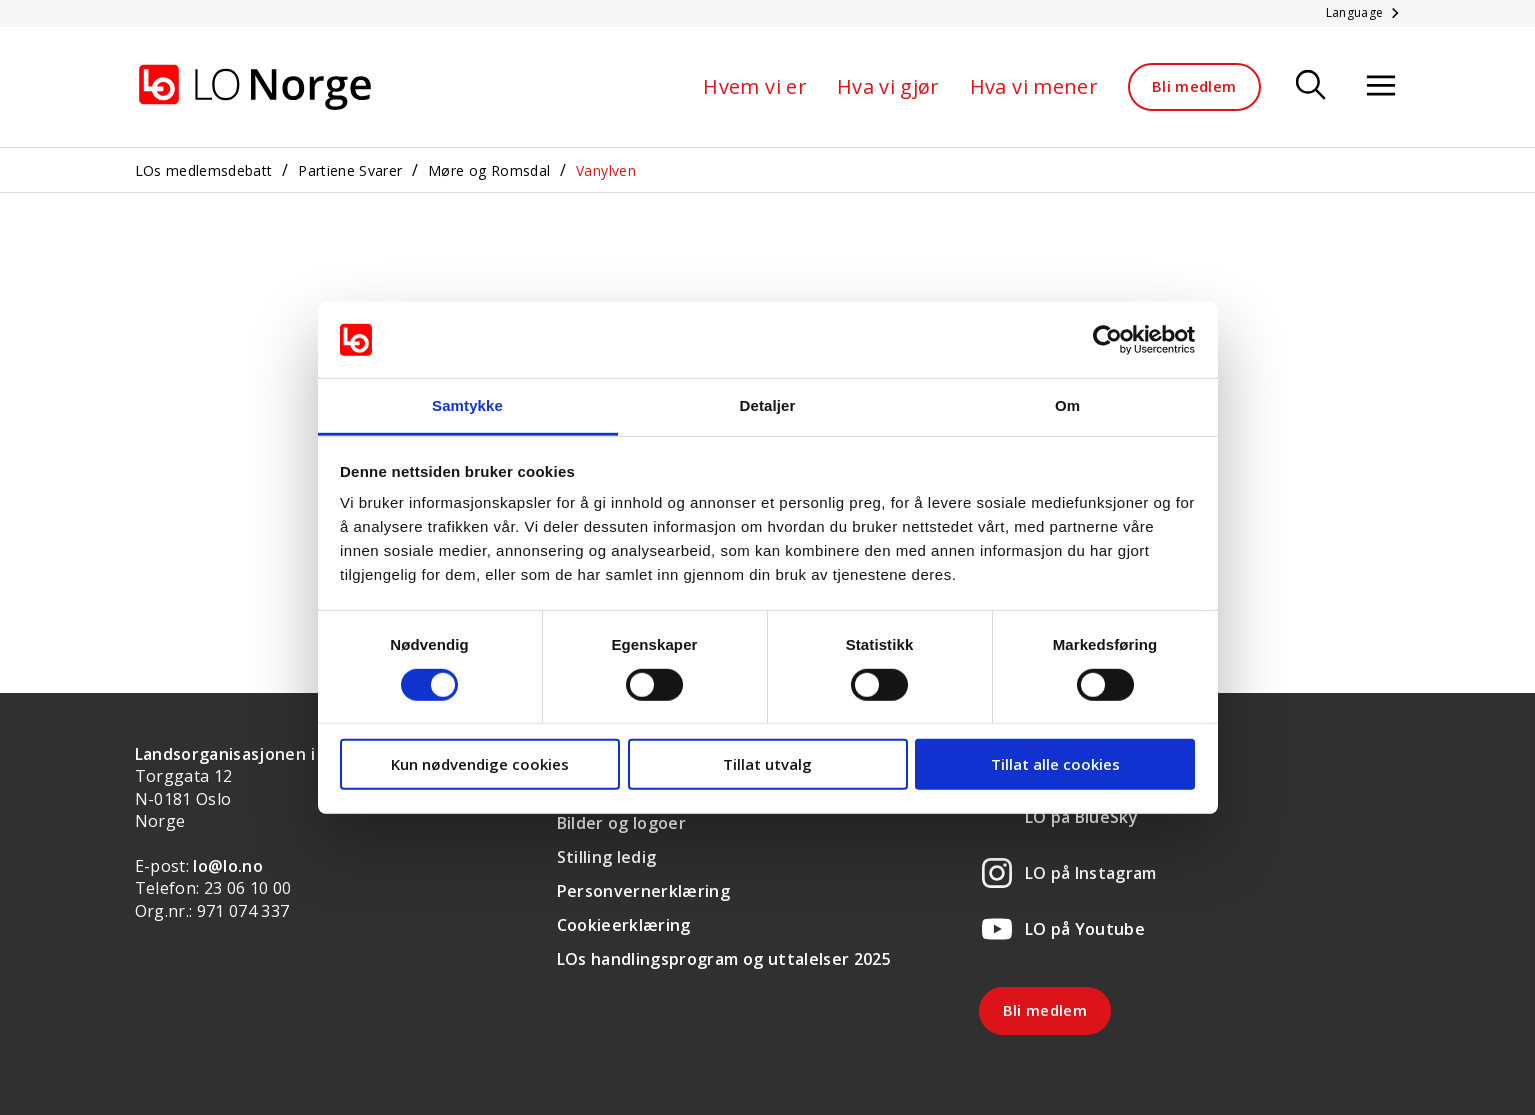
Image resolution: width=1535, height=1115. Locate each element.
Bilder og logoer (622, 823)
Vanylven (606, 170)
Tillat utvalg (767, 764)
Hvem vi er (755, 86)
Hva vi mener (1034, 86)
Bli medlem (1194, 86)
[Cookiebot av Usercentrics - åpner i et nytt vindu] (1107, 340)
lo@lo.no (228, 866)
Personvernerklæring (644, 891)
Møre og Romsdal (489, 170)
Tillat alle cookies (1055, 764)
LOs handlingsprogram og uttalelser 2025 (724, 959)
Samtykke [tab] (467, 405)
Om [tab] (1067, 405)
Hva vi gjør (888, 86)
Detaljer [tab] (768, 405)
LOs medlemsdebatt (204, 170)
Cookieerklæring (624, 925)
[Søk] (1311, 86)
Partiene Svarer (350, 170)
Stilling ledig (607, 857)
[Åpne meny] (1381, 86)
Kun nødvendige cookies (480, 764)
